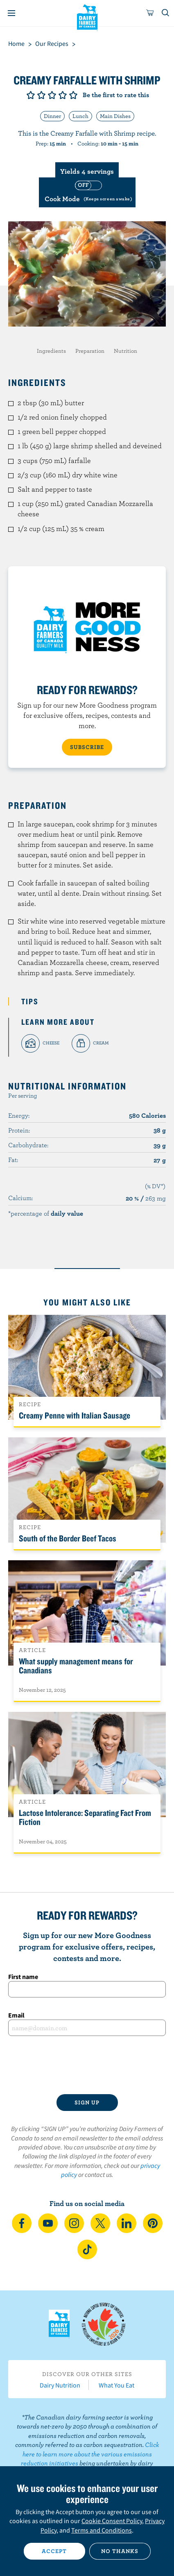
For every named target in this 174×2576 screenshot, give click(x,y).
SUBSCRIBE (87, 747)
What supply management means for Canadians (76, 1665)
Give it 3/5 (52, 95)
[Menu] (11, 13)
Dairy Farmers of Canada (87, 16)
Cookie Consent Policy (111, 2521)
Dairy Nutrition (60, 2385)
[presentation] (87, 2065)
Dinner (52, 116)
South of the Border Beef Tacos (67, 1538)
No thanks (119, 2551)
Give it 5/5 (73, 95)
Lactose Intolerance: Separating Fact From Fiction (85, 1817)
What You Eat (116, 2385)
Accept (54, 2551)
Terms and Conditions (101, 2530)
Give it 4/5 (62, 95)
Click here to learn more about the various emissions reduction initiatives (90, 2454)
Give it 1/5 (30, 95)
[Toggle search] (166, 13)
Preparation (89, 350)
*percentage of (45, 1213)
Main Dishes (115, 116)
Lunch (80, 116)
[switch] (87, 192)
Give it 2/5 (41, 95)
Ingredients (51, 350)
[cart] (150, 13)
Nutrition (125, 350)
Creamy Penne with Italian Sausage (74, 1415)
